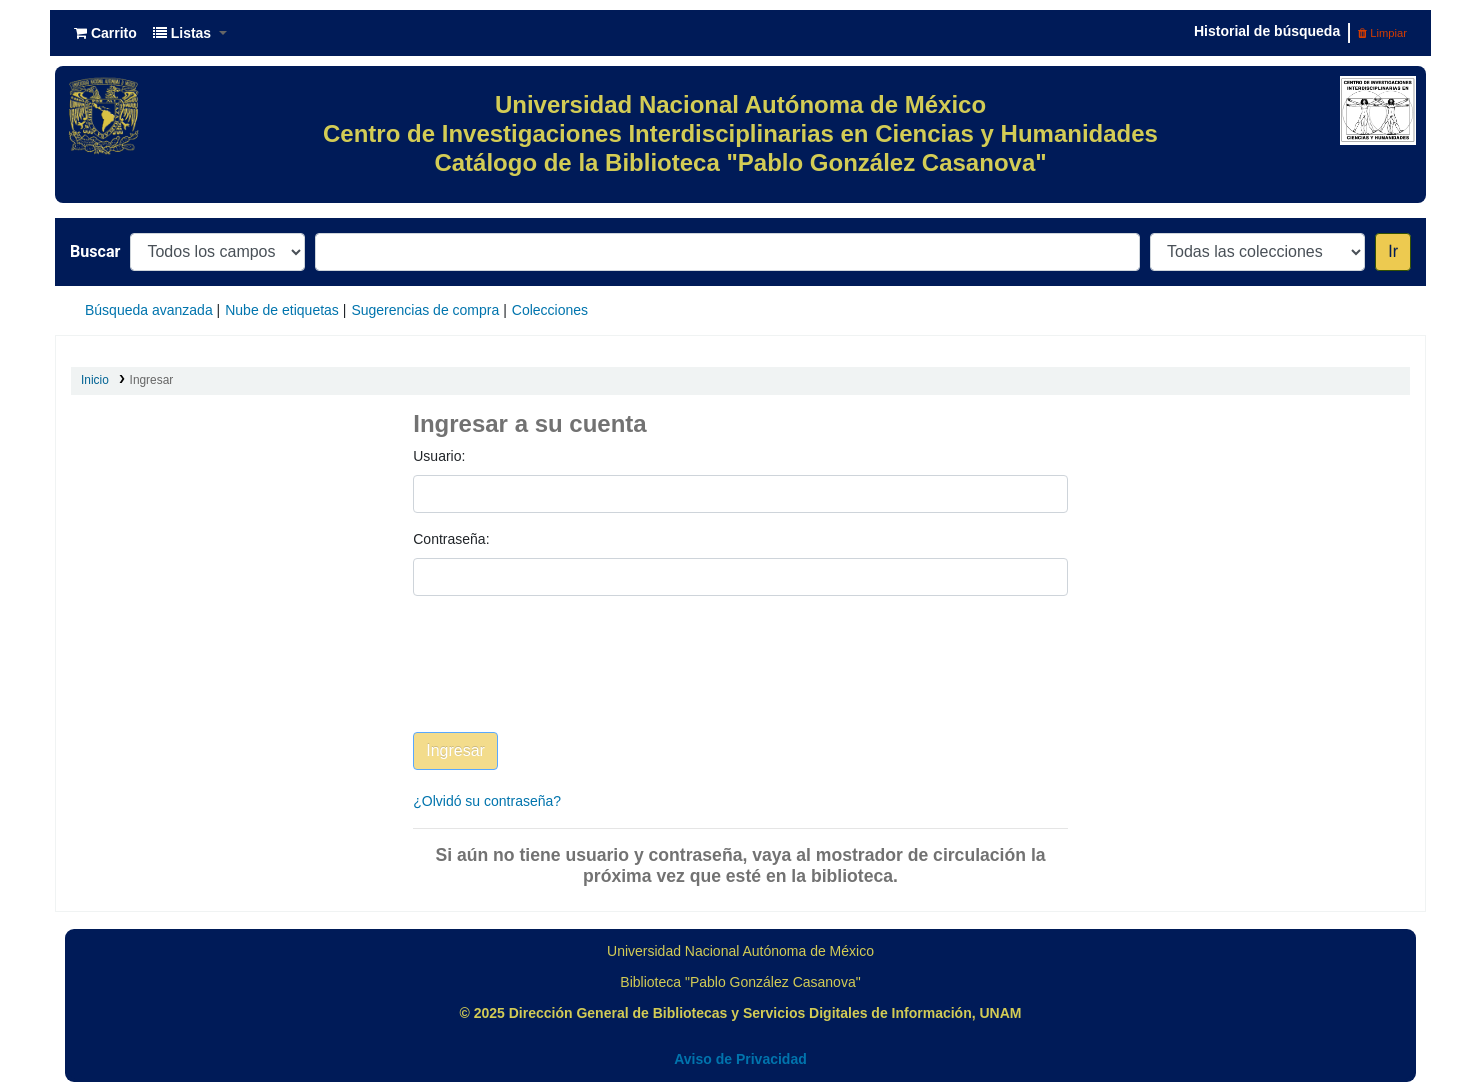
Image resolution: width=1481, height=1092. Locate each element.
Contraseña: (451, 539)
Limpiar (1382, 33)
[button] (105, 33)
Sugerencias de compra (425, 310)
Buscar (95, 251)
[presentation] (565, 679)
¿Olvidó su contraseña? (487, 801)
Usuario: (439, 456)
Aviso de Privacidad (740, 1059)
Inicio (95, 380)
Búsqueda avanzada (149, 310)
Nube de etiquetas (282, 310)
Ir (1393, 251)
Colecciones (550, 310)
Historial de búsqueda (1267, 31)
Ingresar (152, 380)
